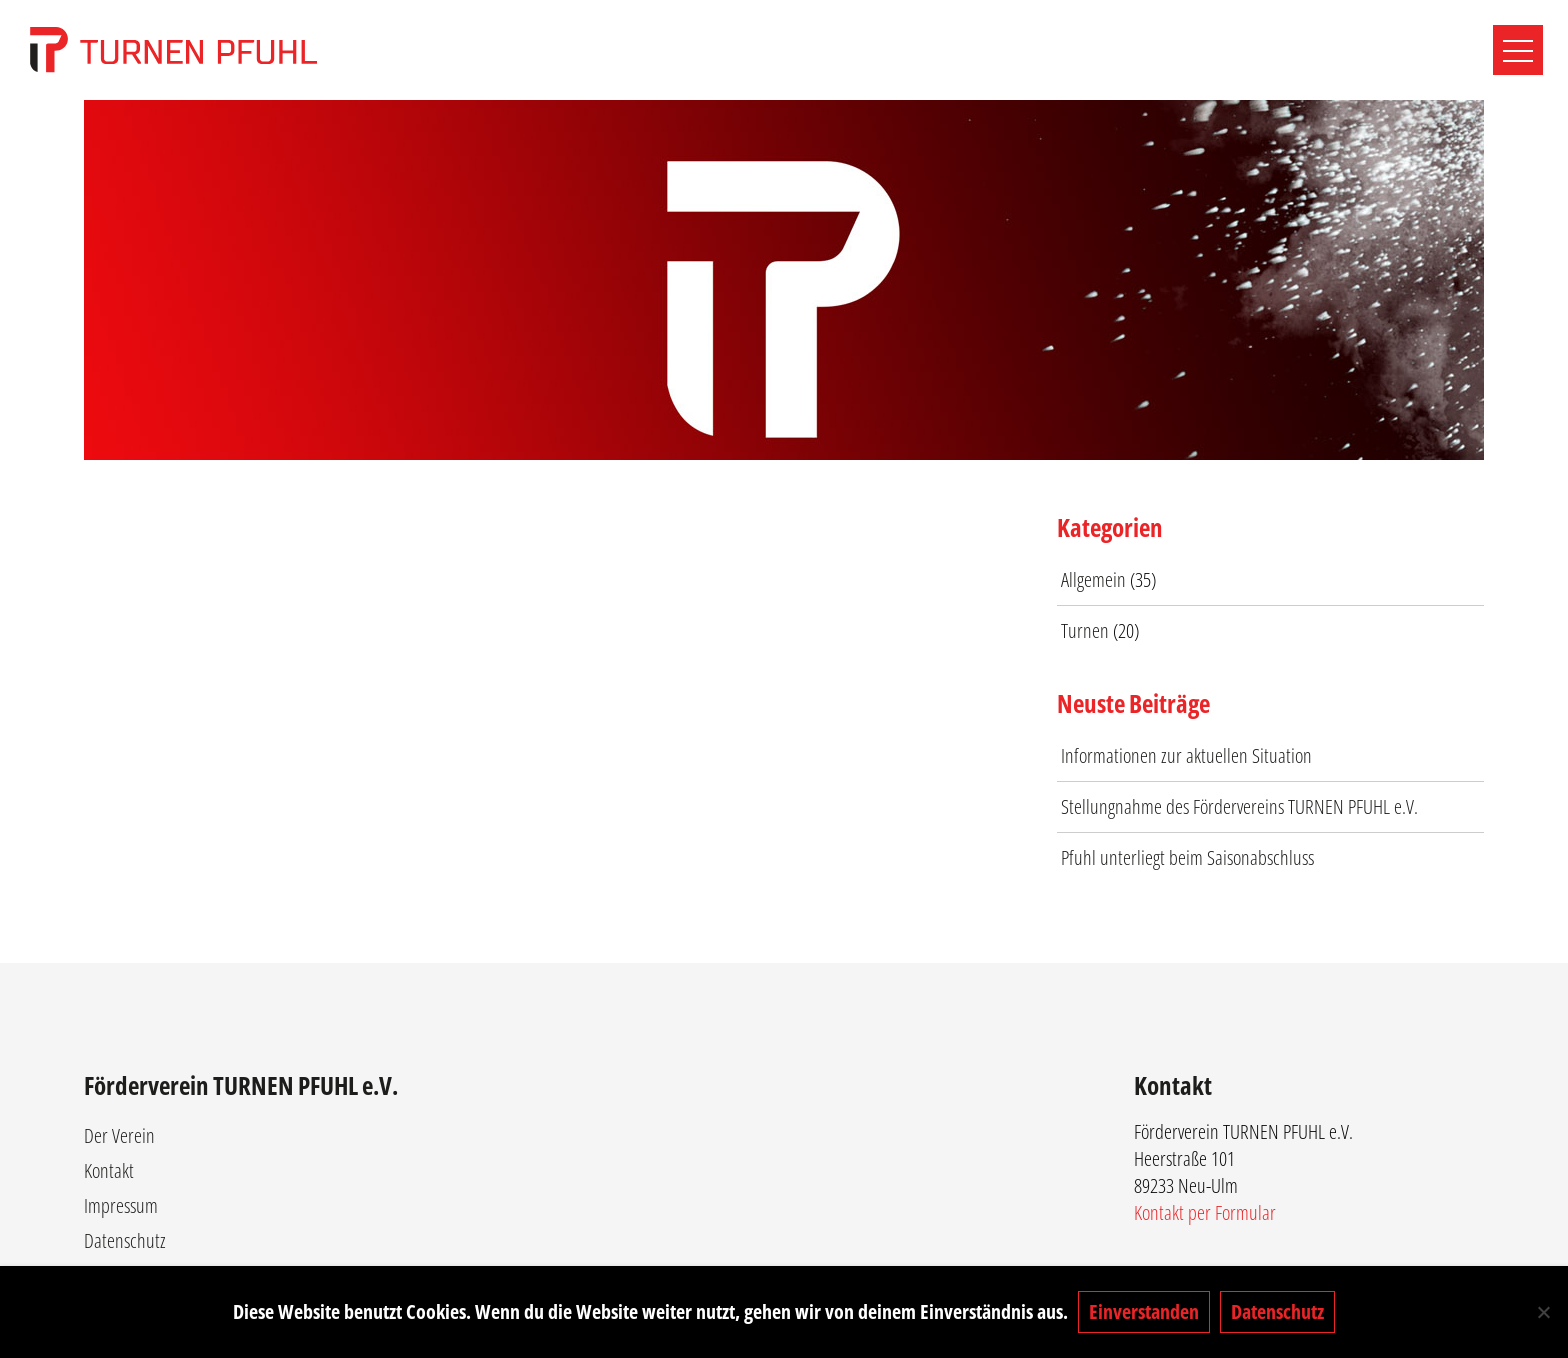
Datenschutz (125, 1240)
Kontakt (109, 1170)
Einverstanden (1144, 1311)
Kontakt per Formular (1205, 1212)
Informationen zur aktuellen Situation (1186, 755)
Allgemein (1093, 579)
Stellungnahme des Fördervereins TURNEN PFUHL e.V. (1239, 806)
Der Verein (119, 1135)
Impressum (121, 1205)
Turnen (1085, 630)
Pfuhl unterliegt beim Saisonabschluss (1187, 857)
